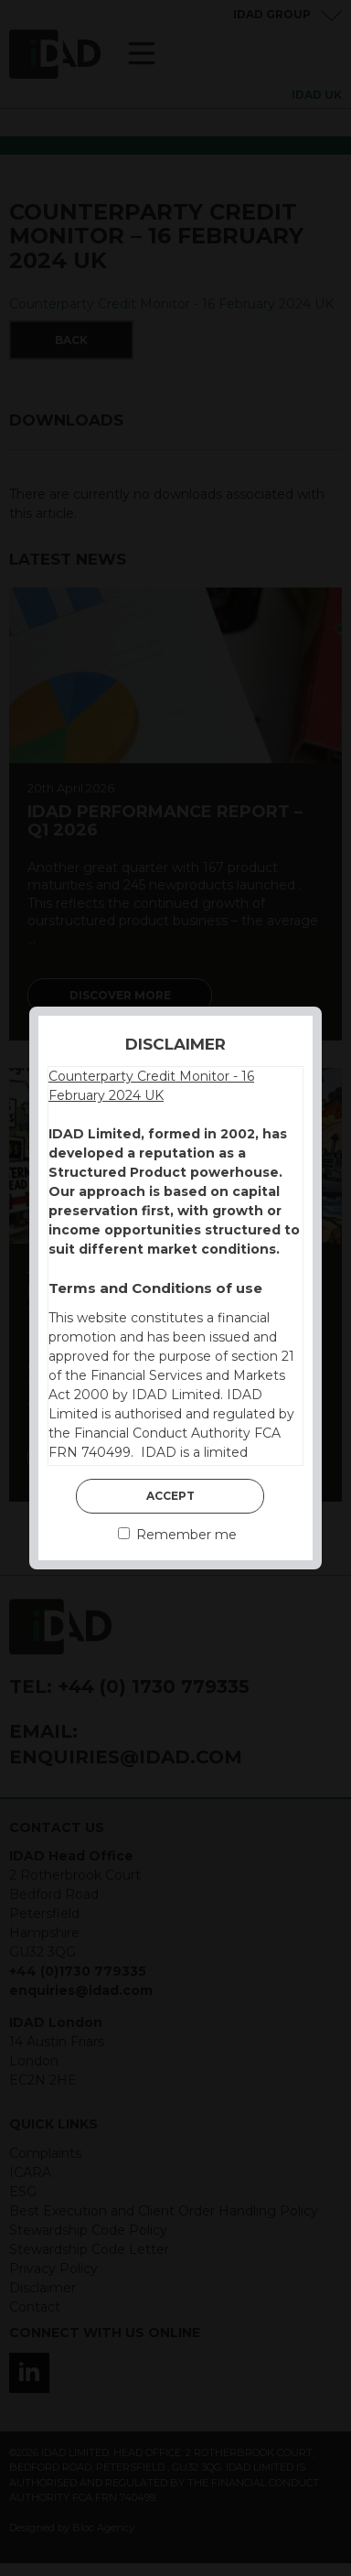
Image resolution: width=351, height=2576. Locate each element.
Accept (170, 1496)
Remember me (177, 1534)
